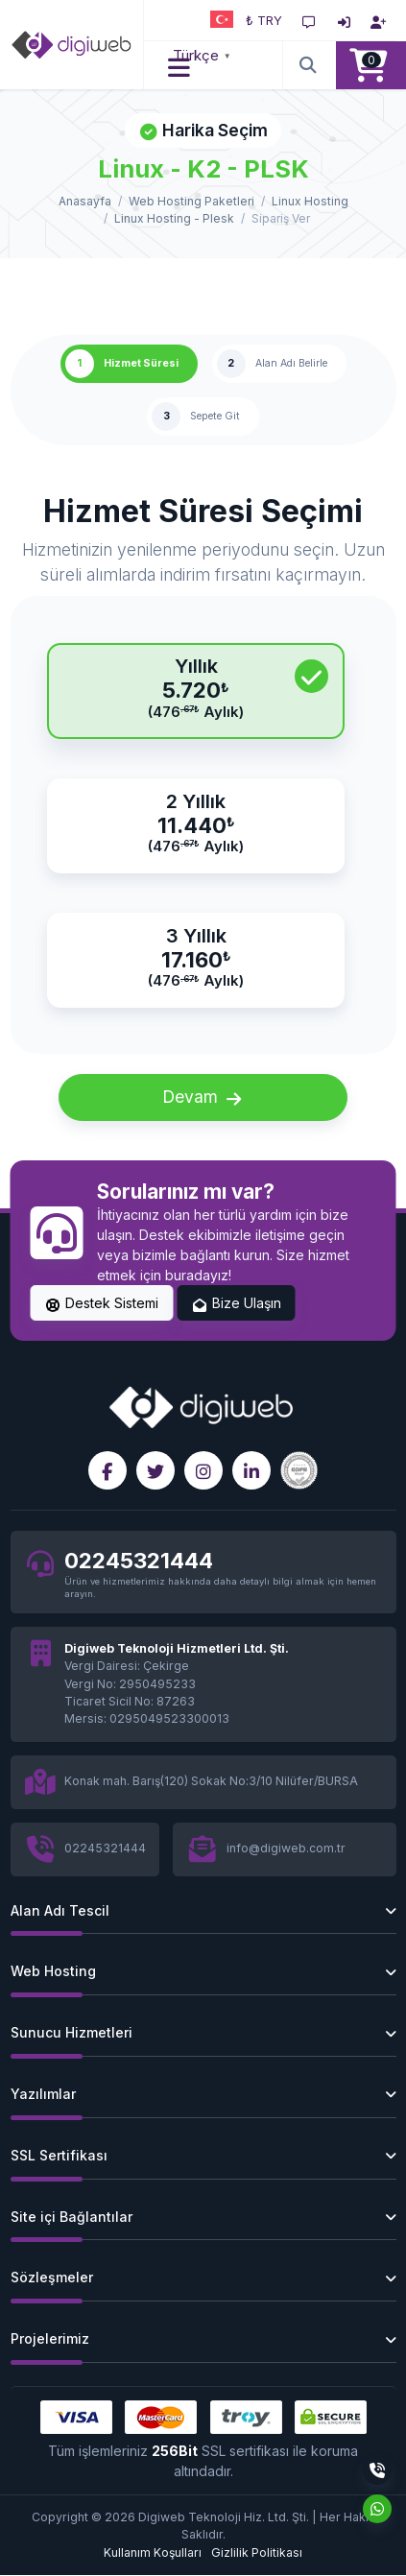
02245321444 (138, 1560)
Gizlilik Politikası (256, 2552)
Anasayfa (85, 201)
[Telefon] (377, 2470)
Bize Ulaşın (236, 1304)
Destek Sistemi (102, 1304)
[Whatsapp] (377, 2508)
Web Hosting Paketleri (191, 201)
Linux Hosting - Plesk (174, 218)
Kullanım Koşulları (153, 2552)
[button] (180, 65)
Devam (203, 1098)
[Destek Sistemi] (309, 20)
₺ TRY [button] (264, 20)
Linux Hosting (310, 201)
